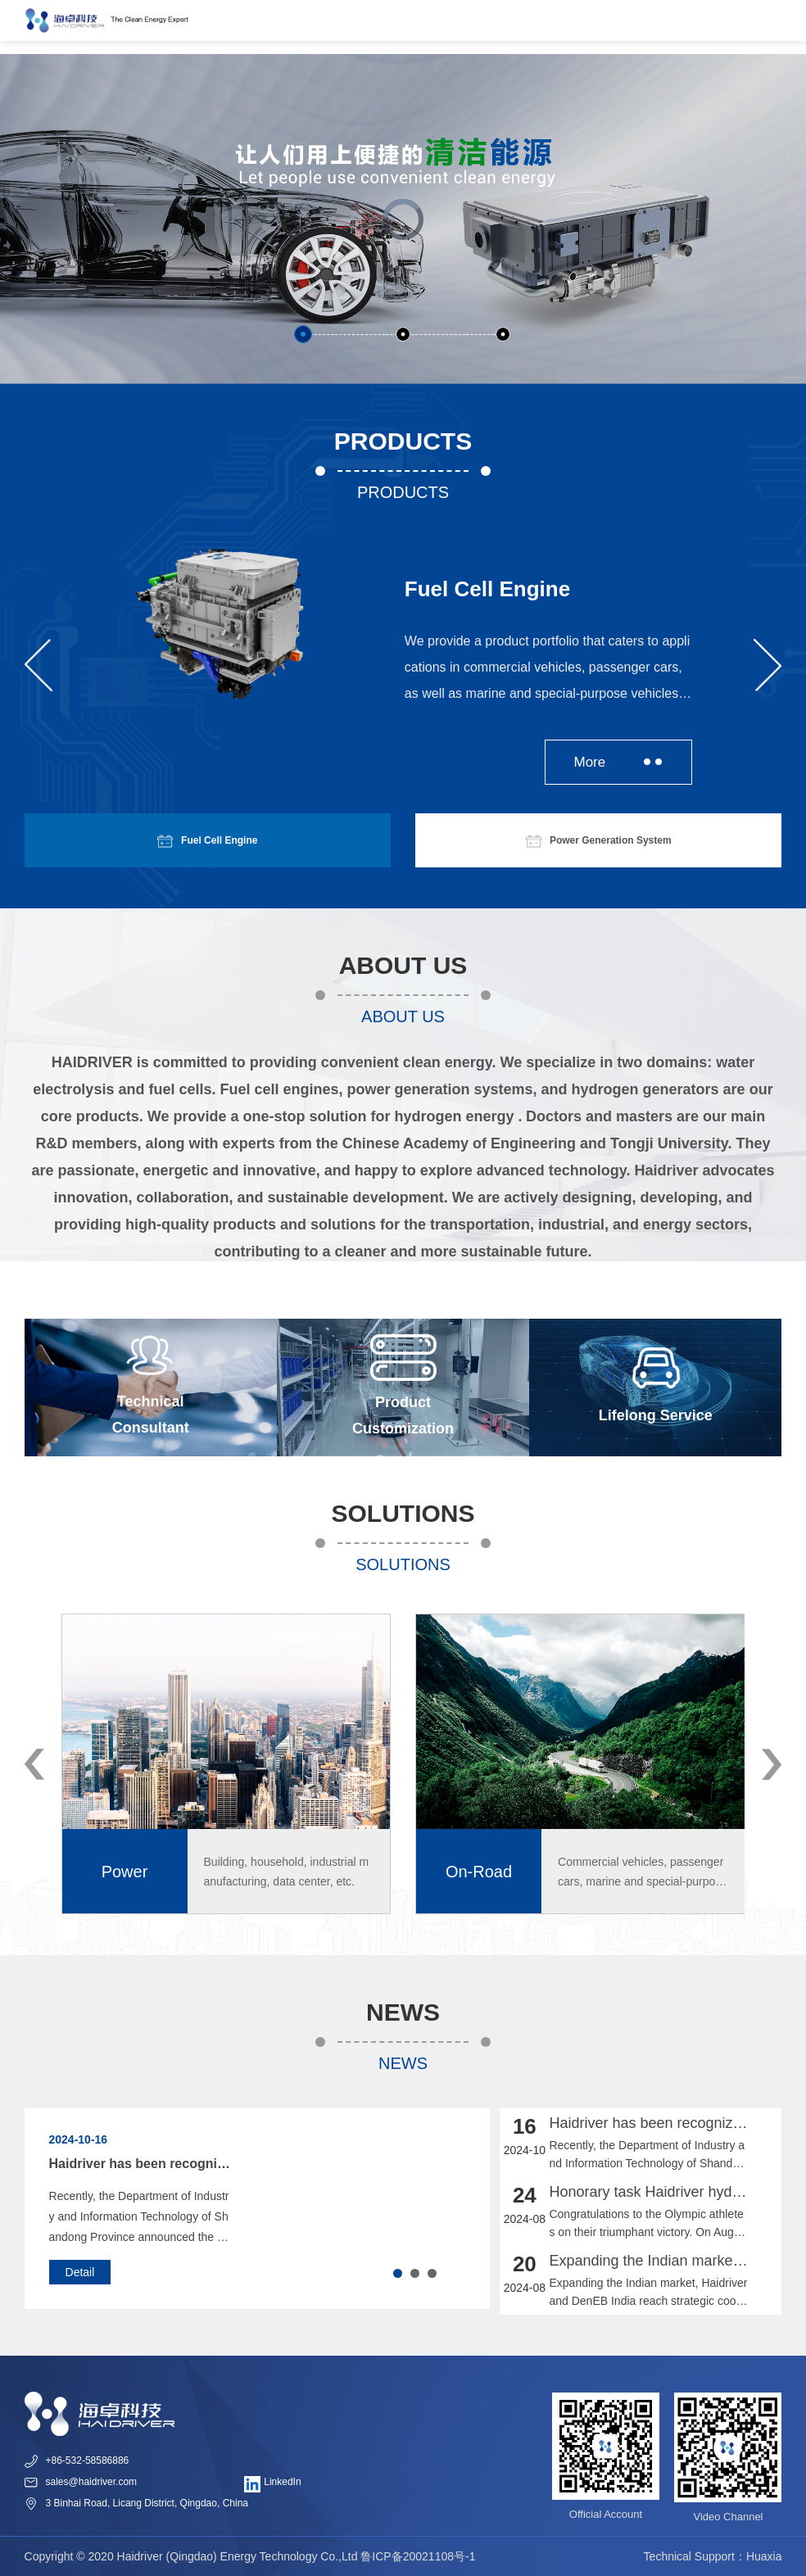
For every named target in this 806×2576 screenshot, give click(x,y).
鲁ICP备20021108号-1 (417, 2556)
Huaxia (764, 2556)
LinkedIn (272, 2484)
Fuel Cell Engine (207, 840)
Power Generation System (599, 840)
